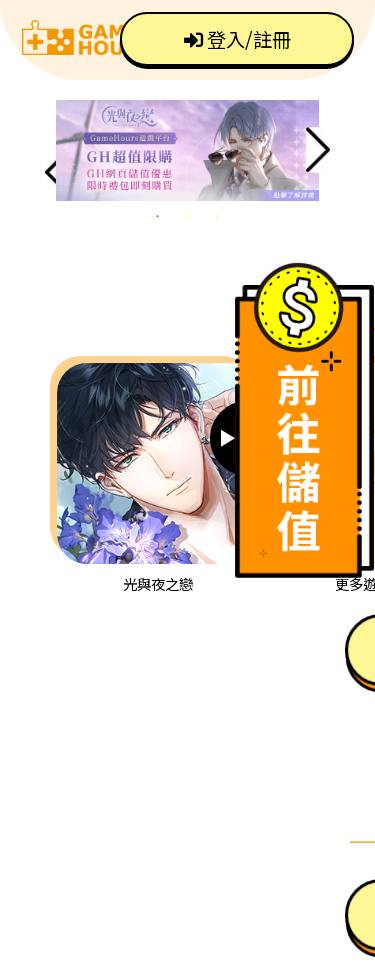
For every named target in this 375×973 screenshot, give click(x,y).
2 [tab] (188, 216)
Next (318, 150)
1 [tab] (158, 216)
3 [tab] (218, 216)
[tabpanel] (187, 150)
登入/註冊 (237, 39)
